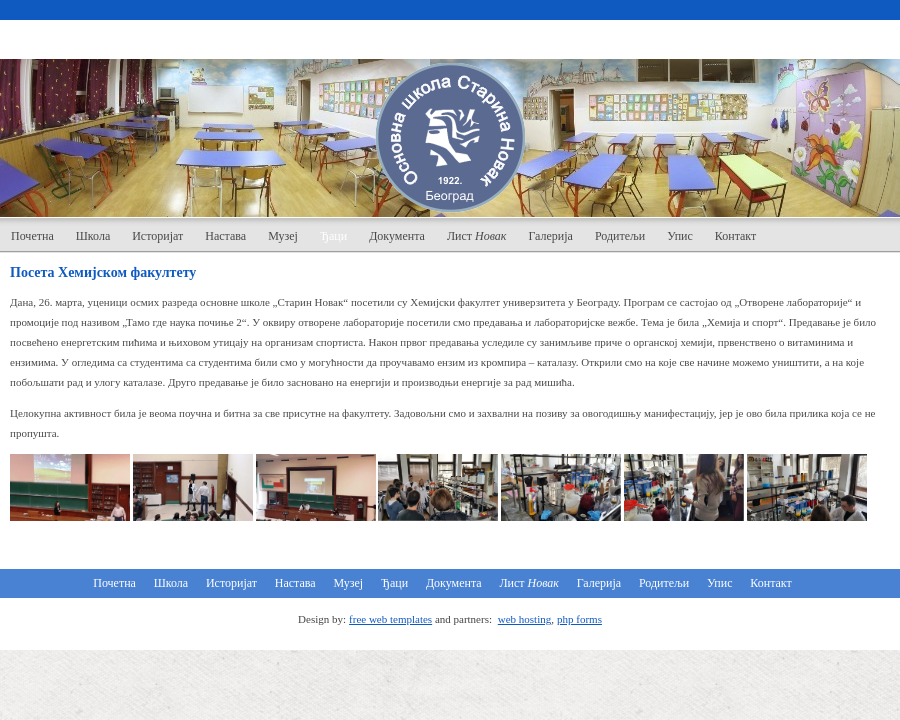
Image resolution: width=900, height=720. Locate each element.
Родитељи (620, 236)
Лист (477, 236)
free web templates (390, 619)
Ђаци (333, 236)
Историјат (157, 236)
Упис (680, 236)
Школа (93, 236)
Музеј (283, 236)
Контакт (735, 236)
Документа (397, 236)
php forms (579, 619)
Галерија (550, 236)
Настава (225, 236)
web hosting (524, 619)
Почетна (32, 236)
